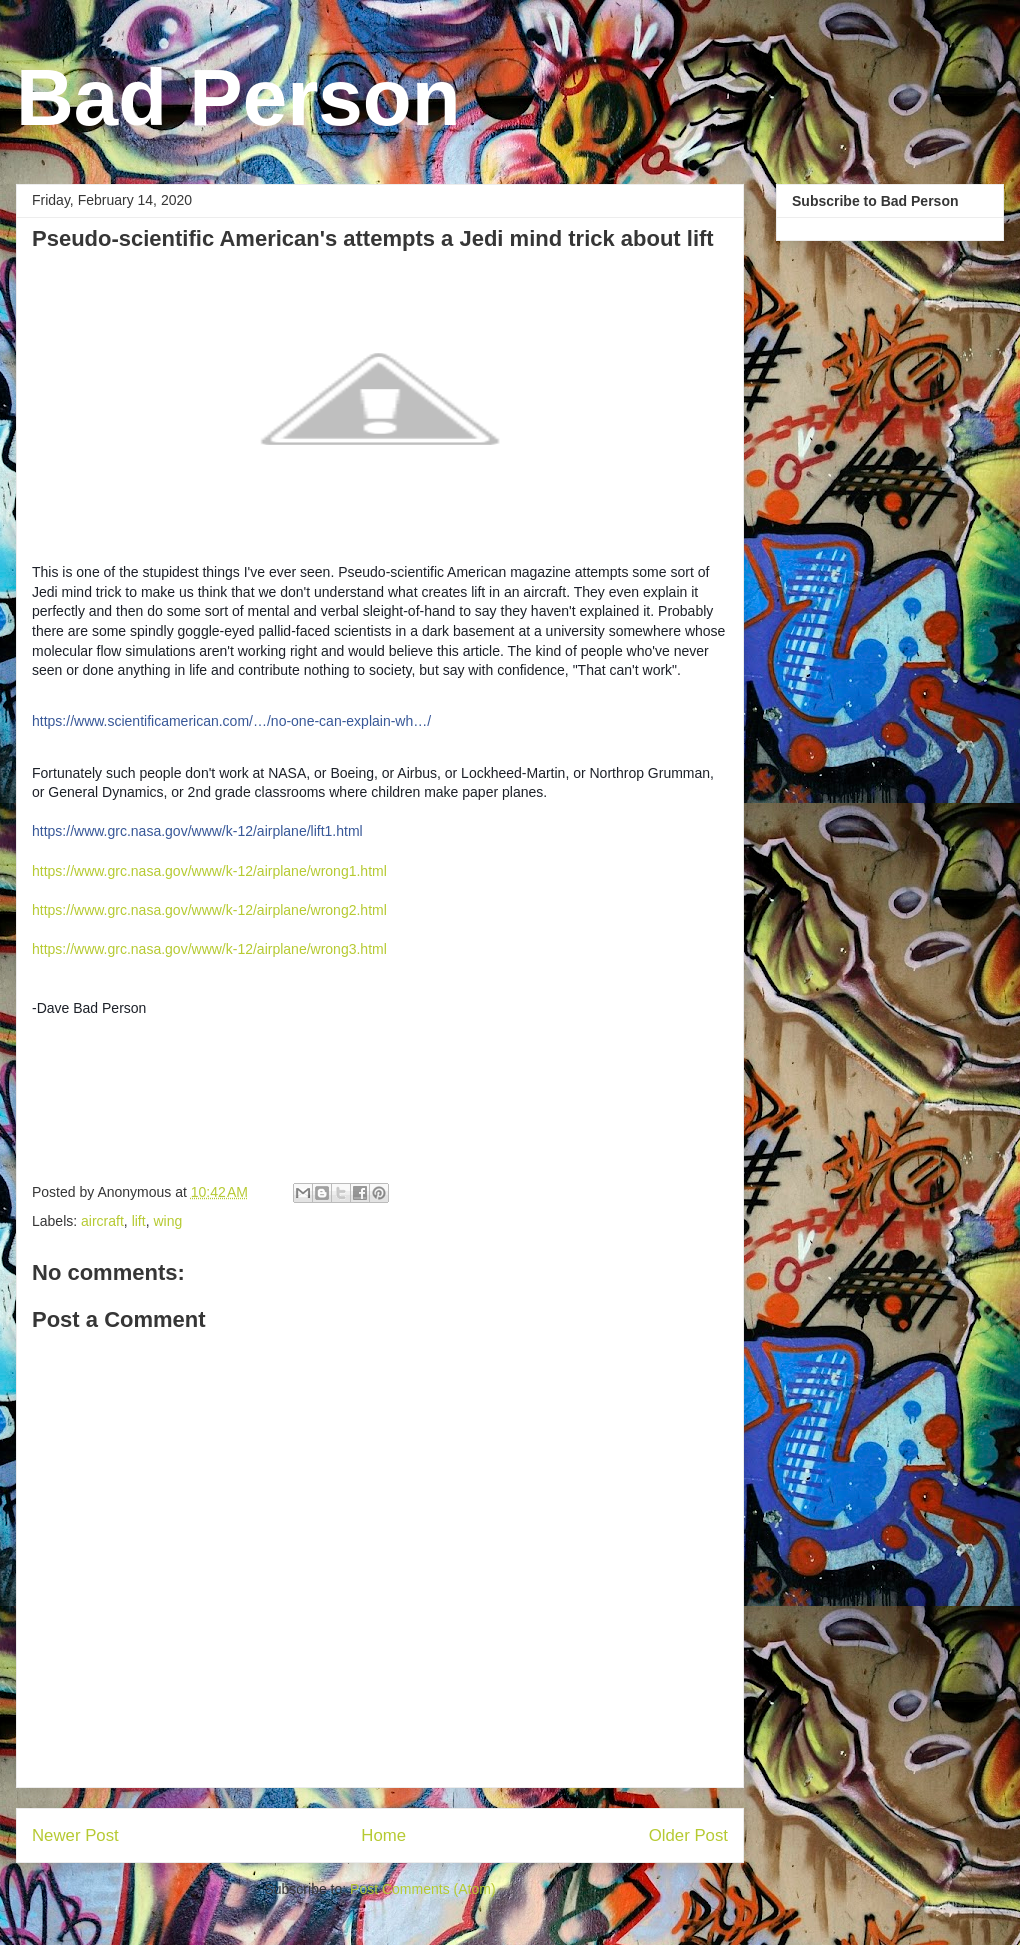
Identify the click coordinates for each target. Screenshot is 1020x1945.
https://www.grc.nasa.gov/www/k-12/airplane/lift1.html (197, 831)
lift (139, 1221)
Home (383, 1835)
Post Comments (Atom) (422, 1889)
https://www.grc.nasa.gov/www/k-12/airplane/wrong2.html (209, 910)
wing (167, 1221)
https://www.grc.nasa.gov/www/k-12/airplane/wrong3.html (209, 949)
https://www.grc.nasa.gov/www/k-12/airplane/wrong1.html (209, 871)
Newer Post (75, 1835)
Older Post (688, 1835)
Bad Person (238, 97)
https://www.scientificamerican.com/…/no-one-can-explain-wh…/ (231, 721)
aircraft (102, 1221)
